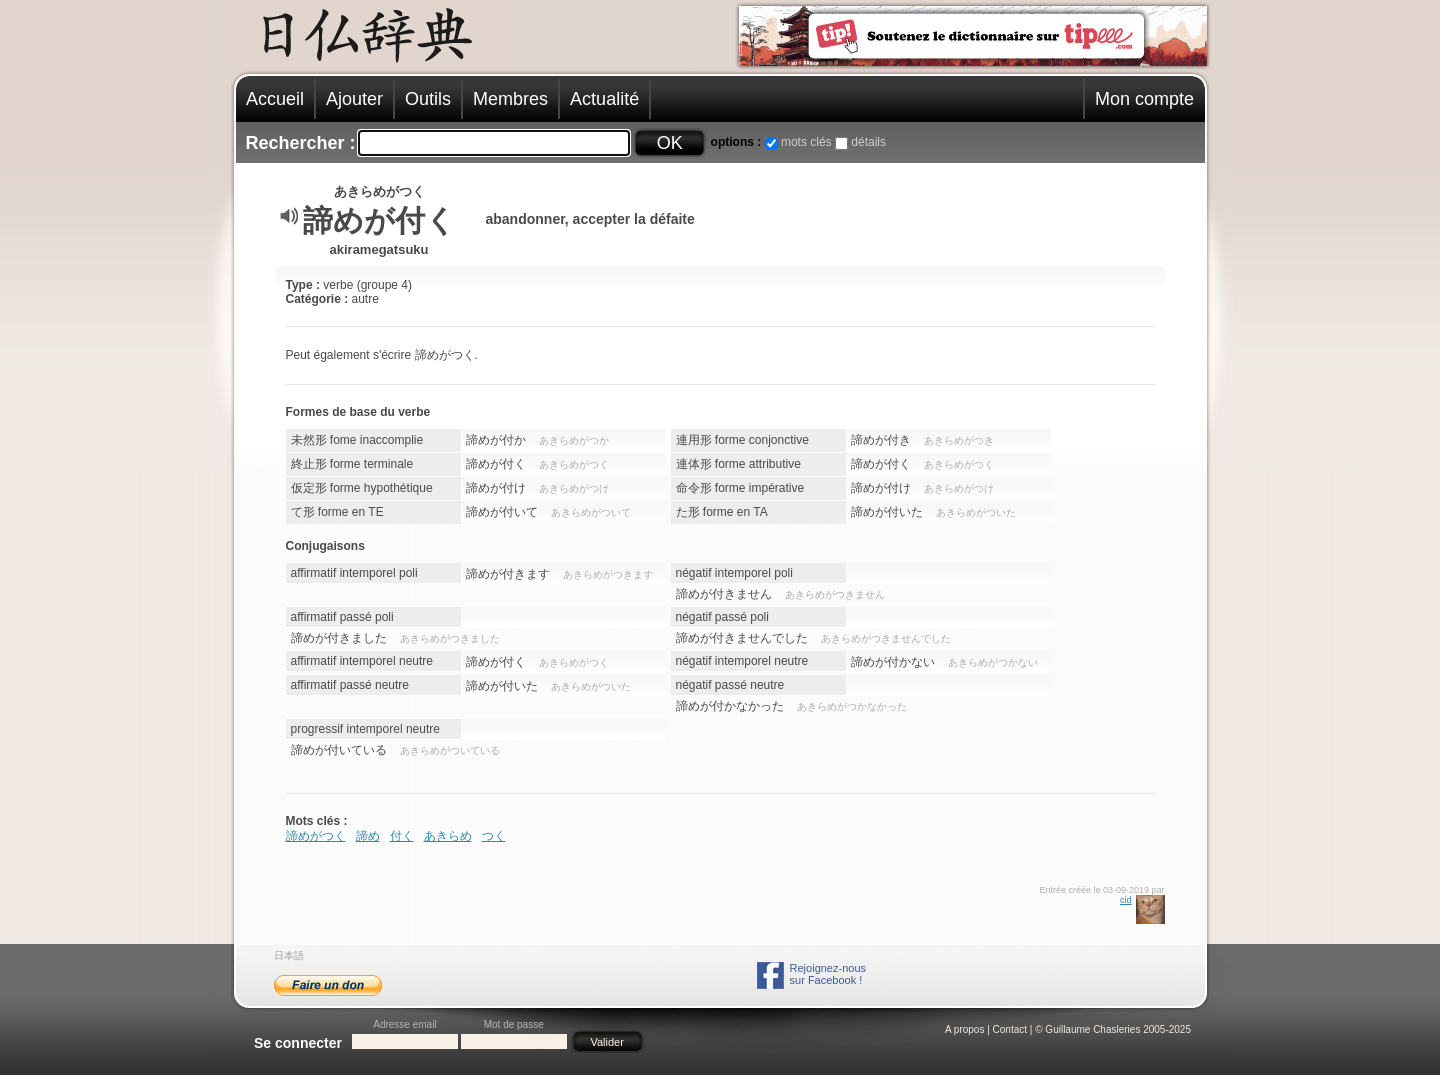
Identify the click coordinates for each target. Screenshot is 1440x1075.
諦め (368, 836)
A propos (964, 1029)
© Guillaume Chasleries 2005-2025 (1113, 1029)
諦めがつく (316, 836)
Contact (1010, 1029)
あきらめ (448, 836)
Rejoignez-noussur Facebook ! (828, 974)
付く (402, 836)
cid (1126, 900)
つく (494, 836)
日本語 (289, 955)
